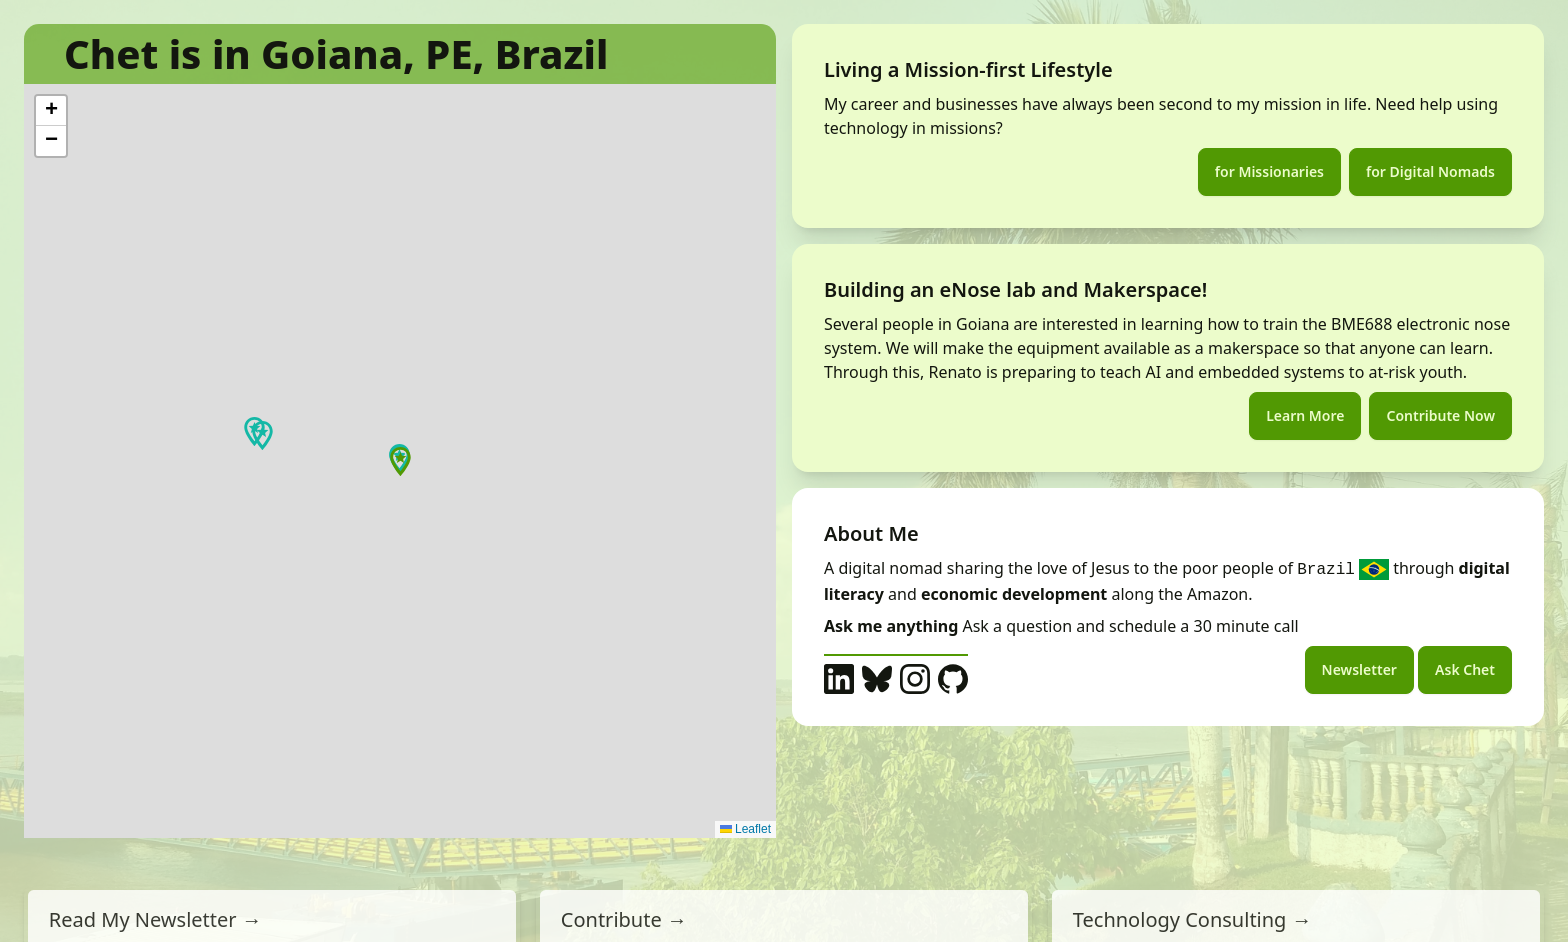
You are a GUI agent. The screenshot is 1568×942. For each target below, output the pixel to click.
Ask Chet (1465, 669)
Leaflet (745, 829)
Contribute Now (1440, 415)
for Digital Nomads (1430, 171)
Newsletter (1359, 669)
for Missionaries (1269, 171)
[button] (262, 435)
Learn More (1305, 415)
